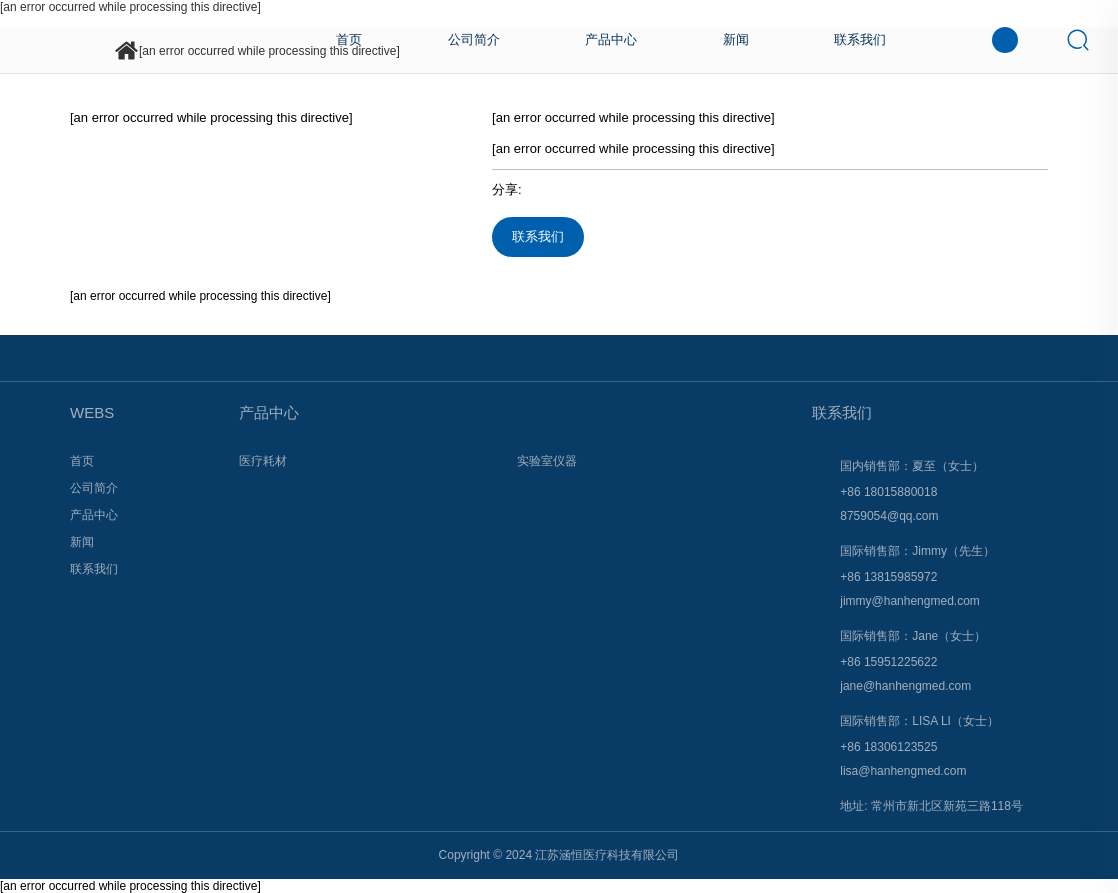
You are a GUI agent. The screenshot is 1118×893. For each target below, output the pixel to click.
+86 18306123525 (888, 747)
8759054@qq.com (889, 516)
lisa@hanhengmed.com (903, 771)
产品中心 (269, 412)
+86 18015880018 (888, 492)
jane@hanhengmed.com (905, 686)
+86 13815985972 (888, 577)
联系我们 (538, 236)
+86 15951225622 (888, 662)
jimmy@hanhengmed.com (910, 601)
